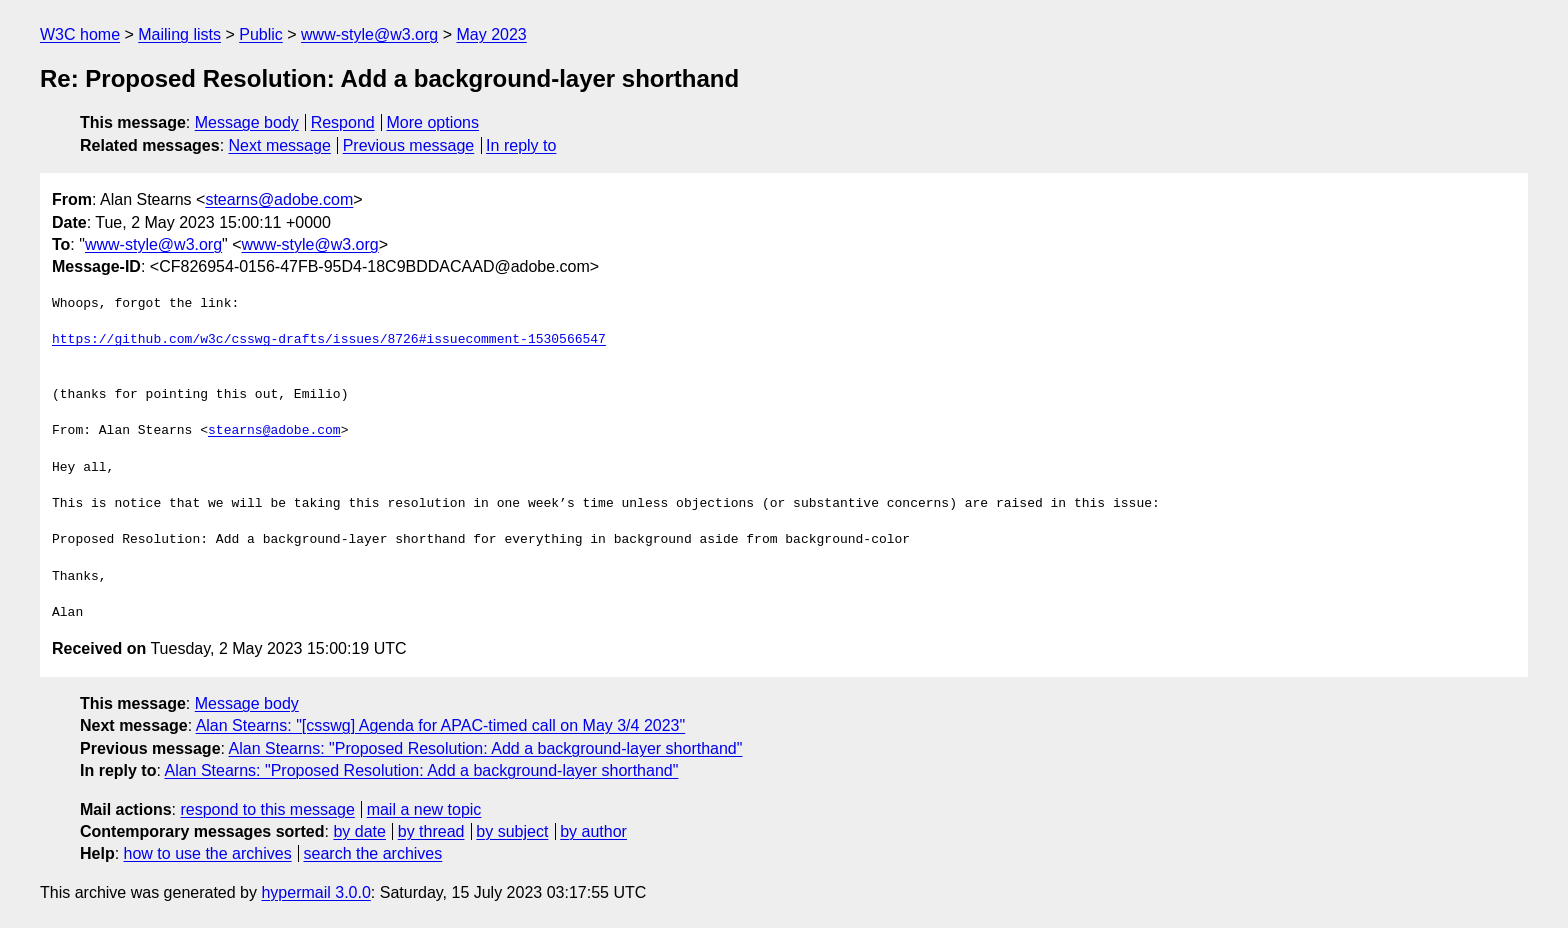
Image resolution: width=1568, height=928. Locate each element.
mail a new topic (424, 809)
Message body (247, 122)
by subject (512, 831)
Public (261, 34)
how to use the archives (208, 853)
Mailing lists (179, 34)
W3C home (80, 34)
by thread (431, 831)
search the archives (373, 853)
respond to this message (267, 809)
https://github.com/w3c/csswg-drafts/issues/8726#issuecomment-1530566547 (329, 340)
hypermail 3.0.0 (315, 892)
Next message (280, 145)
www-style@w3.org (369, 34)
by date (359, 831)
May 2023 (491, 34)
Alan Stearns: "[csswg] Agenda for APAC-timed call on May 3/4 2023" (441, 725)
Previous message (409, 145)
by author (593, 831)
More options (433, 122)
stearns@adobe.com (279, 199)
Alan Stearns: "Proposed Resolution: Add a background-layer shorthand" (486, 748)
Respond (343, 122)
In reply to (521, 145)
